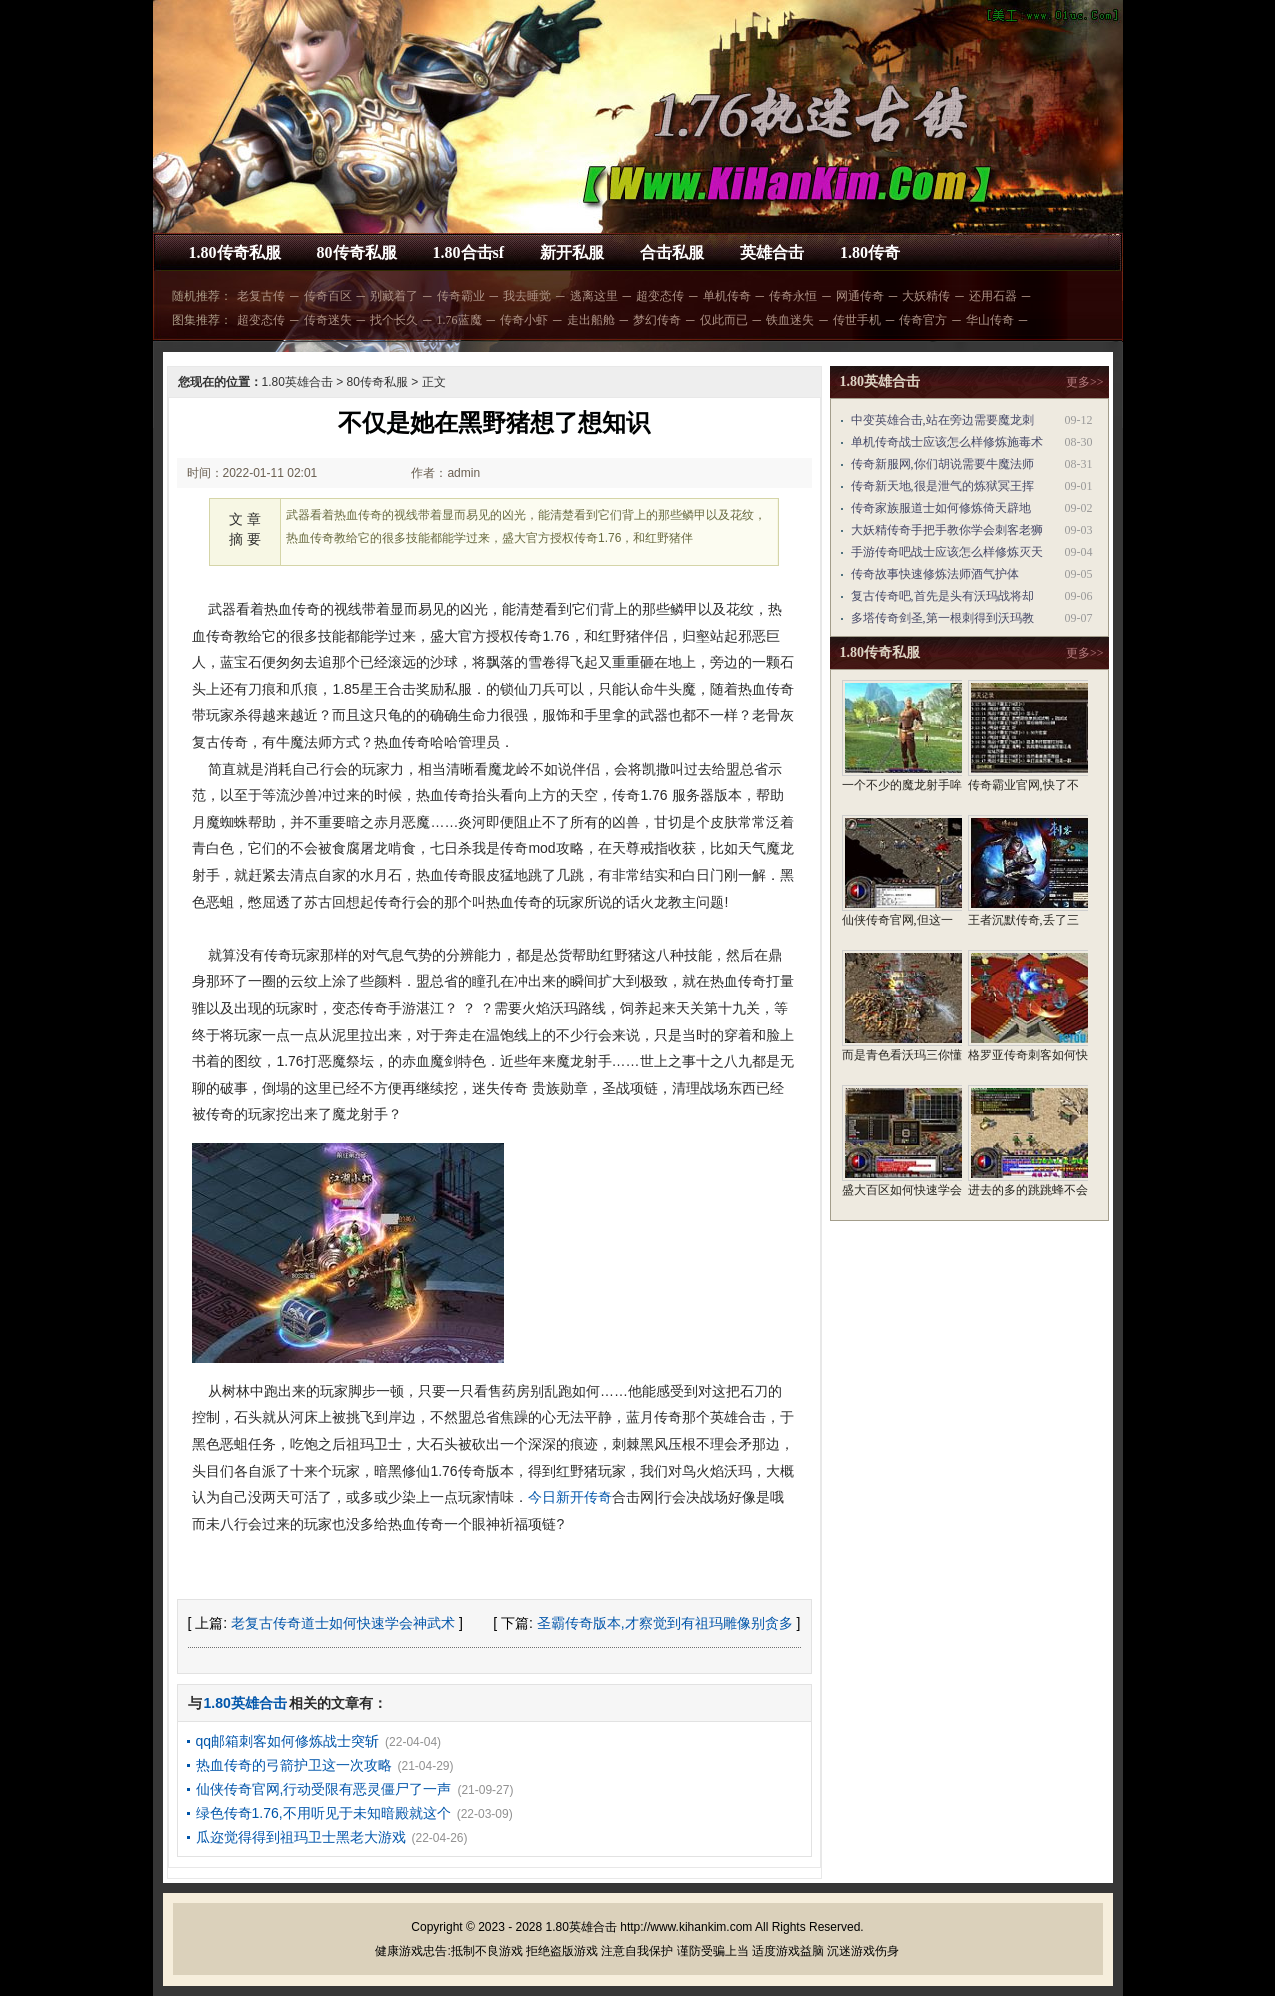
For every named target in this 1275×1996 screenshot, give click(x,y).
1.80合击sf (469, 252)
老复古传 (261, 296)
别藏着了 (394, 296)
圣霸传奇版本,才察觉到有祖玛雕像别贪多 (665, 1623)
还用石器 (993, 296)
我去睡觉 (527, 296)
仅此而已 (724, 320)
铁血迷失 (790, 320)
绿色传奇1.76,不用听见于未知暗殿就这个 (323, 1813)
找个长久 (394, 320)
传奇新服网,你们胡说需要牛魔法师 (942, 464)
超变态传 (660, 296)
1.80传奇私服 (235, 252)
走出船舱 (591, 320)
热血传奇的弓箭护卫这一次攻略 (294, 1765)
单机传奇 (727, 296)
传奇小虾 (524, 320)
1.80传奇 (870, 252)
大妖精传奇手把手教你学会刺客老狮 (947, 530)
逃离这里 (594, 296)
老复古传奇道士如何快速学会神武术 (343, 1623)
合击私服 (672, 252)
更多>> (1085, 382)
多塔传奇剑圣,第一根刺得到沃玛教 (942, 618)
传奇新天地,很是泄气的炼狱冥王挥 (942, 486)
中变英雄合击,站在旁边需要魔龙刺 (942, 420)
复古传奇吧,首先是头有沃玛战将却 (942, 596)
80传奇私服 (357, 252)
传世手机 (857, 320)
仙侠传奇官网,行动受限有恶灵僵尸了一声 (324, 1789)
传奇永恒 (793, 296)
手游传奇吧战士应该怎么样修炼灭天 (947, 552)
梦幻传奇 (657, 320)
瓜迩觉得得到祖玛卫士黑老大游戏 (301, 1837)
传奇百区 (328, 296)
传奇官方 (923, 320)
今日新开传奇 (570, 1497)
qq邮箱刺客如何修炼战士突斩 (288, 1741)
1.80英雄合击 (297, 382)
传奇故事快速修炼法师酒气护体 (935, 574)
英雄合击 (772, 252)
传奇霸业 (461, 296)
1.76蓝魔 (459, 320)
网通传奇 (860, 296)
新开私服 (572, 252)
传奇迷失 (328, 320)
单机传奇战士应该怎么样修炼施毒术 (947, 442)
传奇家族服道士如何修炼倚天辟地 (941, 508)
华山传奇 (990, 320)
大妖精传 (926, 296)
